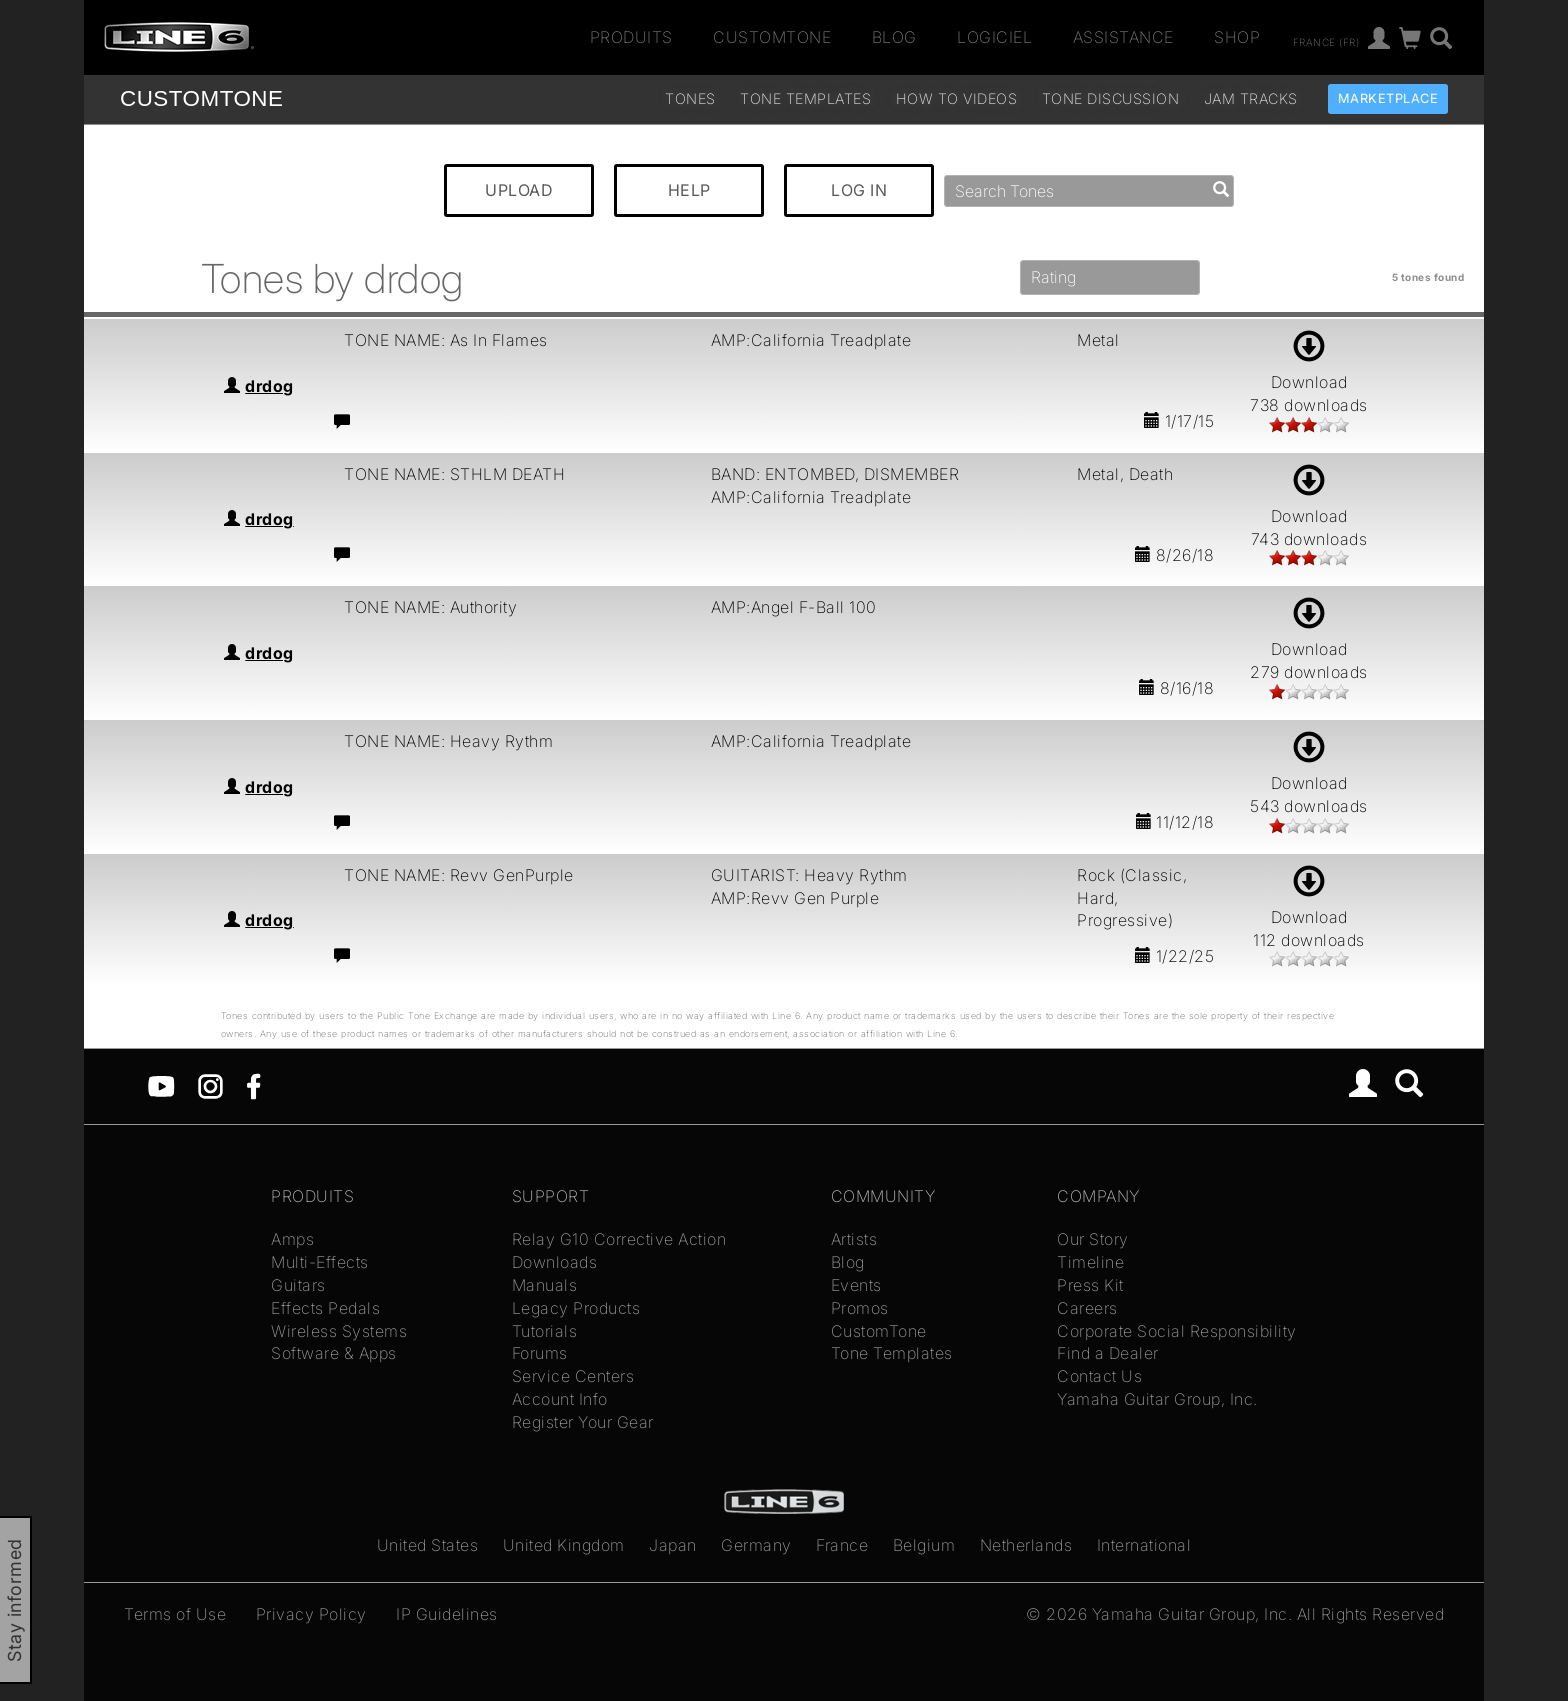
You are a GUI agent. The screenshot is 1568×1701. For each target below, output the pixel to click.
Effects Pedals (325, 1308)
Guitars (298, 1285)
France (842, 1545)
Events (856, 1285)
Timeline (1090, 1262)
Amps (292, 1239)
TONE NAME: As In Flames (446, 340)
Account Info (560, 1399)
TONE (201, 98)
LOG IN (859, 190)
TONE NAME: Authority (430, 607)
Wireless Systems (339, 1331)
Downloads (555, 1262)
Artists (854, 1239)
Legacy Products (576, 1308)
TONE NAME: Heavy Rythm (448, 741)
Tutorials (545, 1331)
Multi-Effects (320, 1262)
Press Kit (1090, 1285)
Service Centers (573, 1376)
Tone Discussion (1111, 98)
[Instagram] (210, 1085)
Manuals (545, 1285)
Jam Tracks (1251, 98)
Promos (860, 1308)
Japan (673, 1545)
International (1144, 1545)
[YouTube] (161, 1085)
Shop (1237, 37)
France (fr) (1326, 41)
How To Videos (957, 98)
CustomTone (772, 37)
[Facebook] (253, 1085)
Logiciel (994, 37)
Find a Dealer (1108, 1353)
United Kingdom (564, 1545)
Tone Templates (805, 98)
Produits (631, 37)
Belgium (924, 1545)
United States (428, 1545)
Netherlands (1026, 1545)
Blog (894, 37)
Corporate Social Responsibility (1177, 1331)
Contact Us (1099, 1376)
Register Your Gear (583, 1422)
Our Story (1093, 1239)
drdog (269, 386)
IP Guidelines (447, 1614)
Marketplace (1388, 98)
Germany (756, 1545)
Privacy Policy (311, 1614)
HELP (689, 190)
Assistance (1123, 37)
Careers (1087, 1308)
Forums (540, 1353)
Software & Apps (334, 1353)
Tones (690, 98)
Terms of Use (175, 1614)
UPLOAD (519, 190)
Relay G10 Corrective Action (619, 1239)
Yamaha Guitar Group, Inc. (1157, 1399)
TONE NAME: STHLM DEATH (454, 474)
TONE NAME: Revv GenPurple (459, 875)
